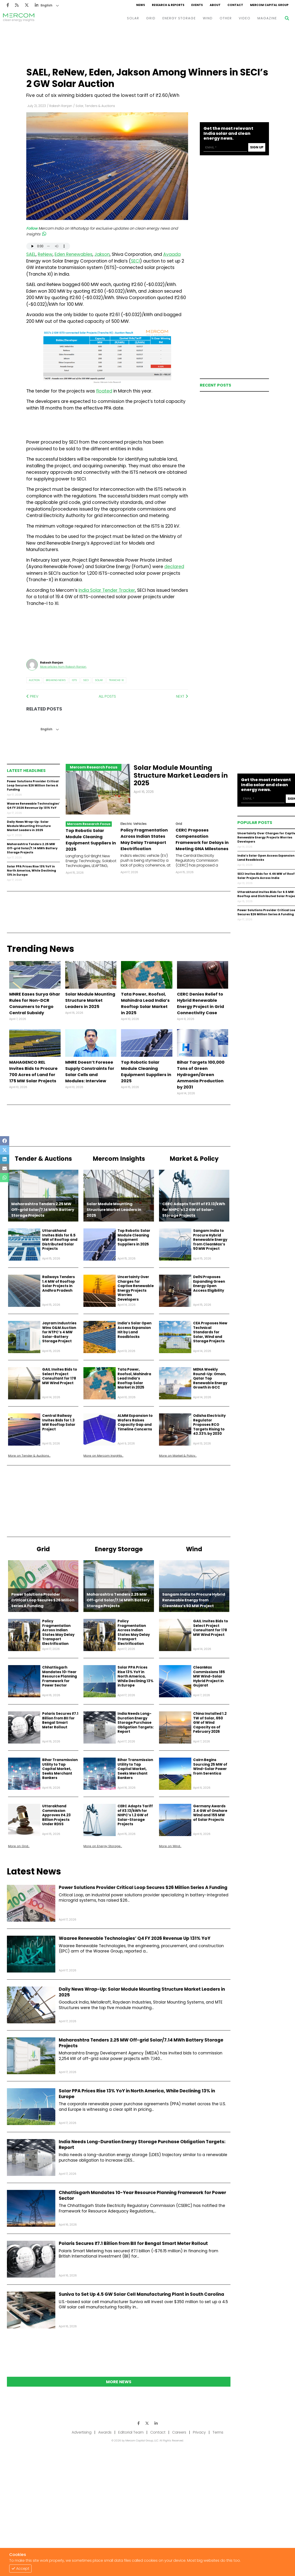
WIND (208, 18)
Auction (34, 680)
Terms (217, 2432)
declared (174, 566)
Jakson (102, 254)
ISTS (74, 680)
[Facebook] (7, 5)
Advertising (81, 2432)
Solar (99, 680)
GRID (151, 18)
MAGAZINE (267, 18)
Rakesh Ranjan (60, 106)
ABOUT (215, 5)
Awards (105, 2432)
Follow (32, 228)
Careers (179, 2432)
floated (104, 391)
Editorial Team (131, 2432)
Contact (157, 2432)
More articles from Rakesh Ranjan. (63, 667)
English (46, 5)
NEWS (140, 5)
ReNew (45, 254)
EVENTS (197, 5)
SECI (135, 261)
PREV (32, 696)
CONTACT (235, 5)
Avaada (172, 254)
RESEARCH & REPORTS (168, 5)
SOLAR (133, 18)
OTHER (226, 18)
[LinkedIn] (36, 5)
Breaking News (56, 680)
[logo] (18, 18)
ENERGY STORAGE (179, 18)
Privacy (199, 2432)
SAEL (31, 254)
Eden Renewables (73, 254)
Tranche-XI (116, 680)
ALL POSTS (107, 696)
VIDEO (245, 18)
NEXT (182, 696)
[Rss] (17, 5)
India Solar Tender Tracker (107, 590)
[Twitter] (27, 5)
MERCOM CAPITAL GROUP (269, 5)
